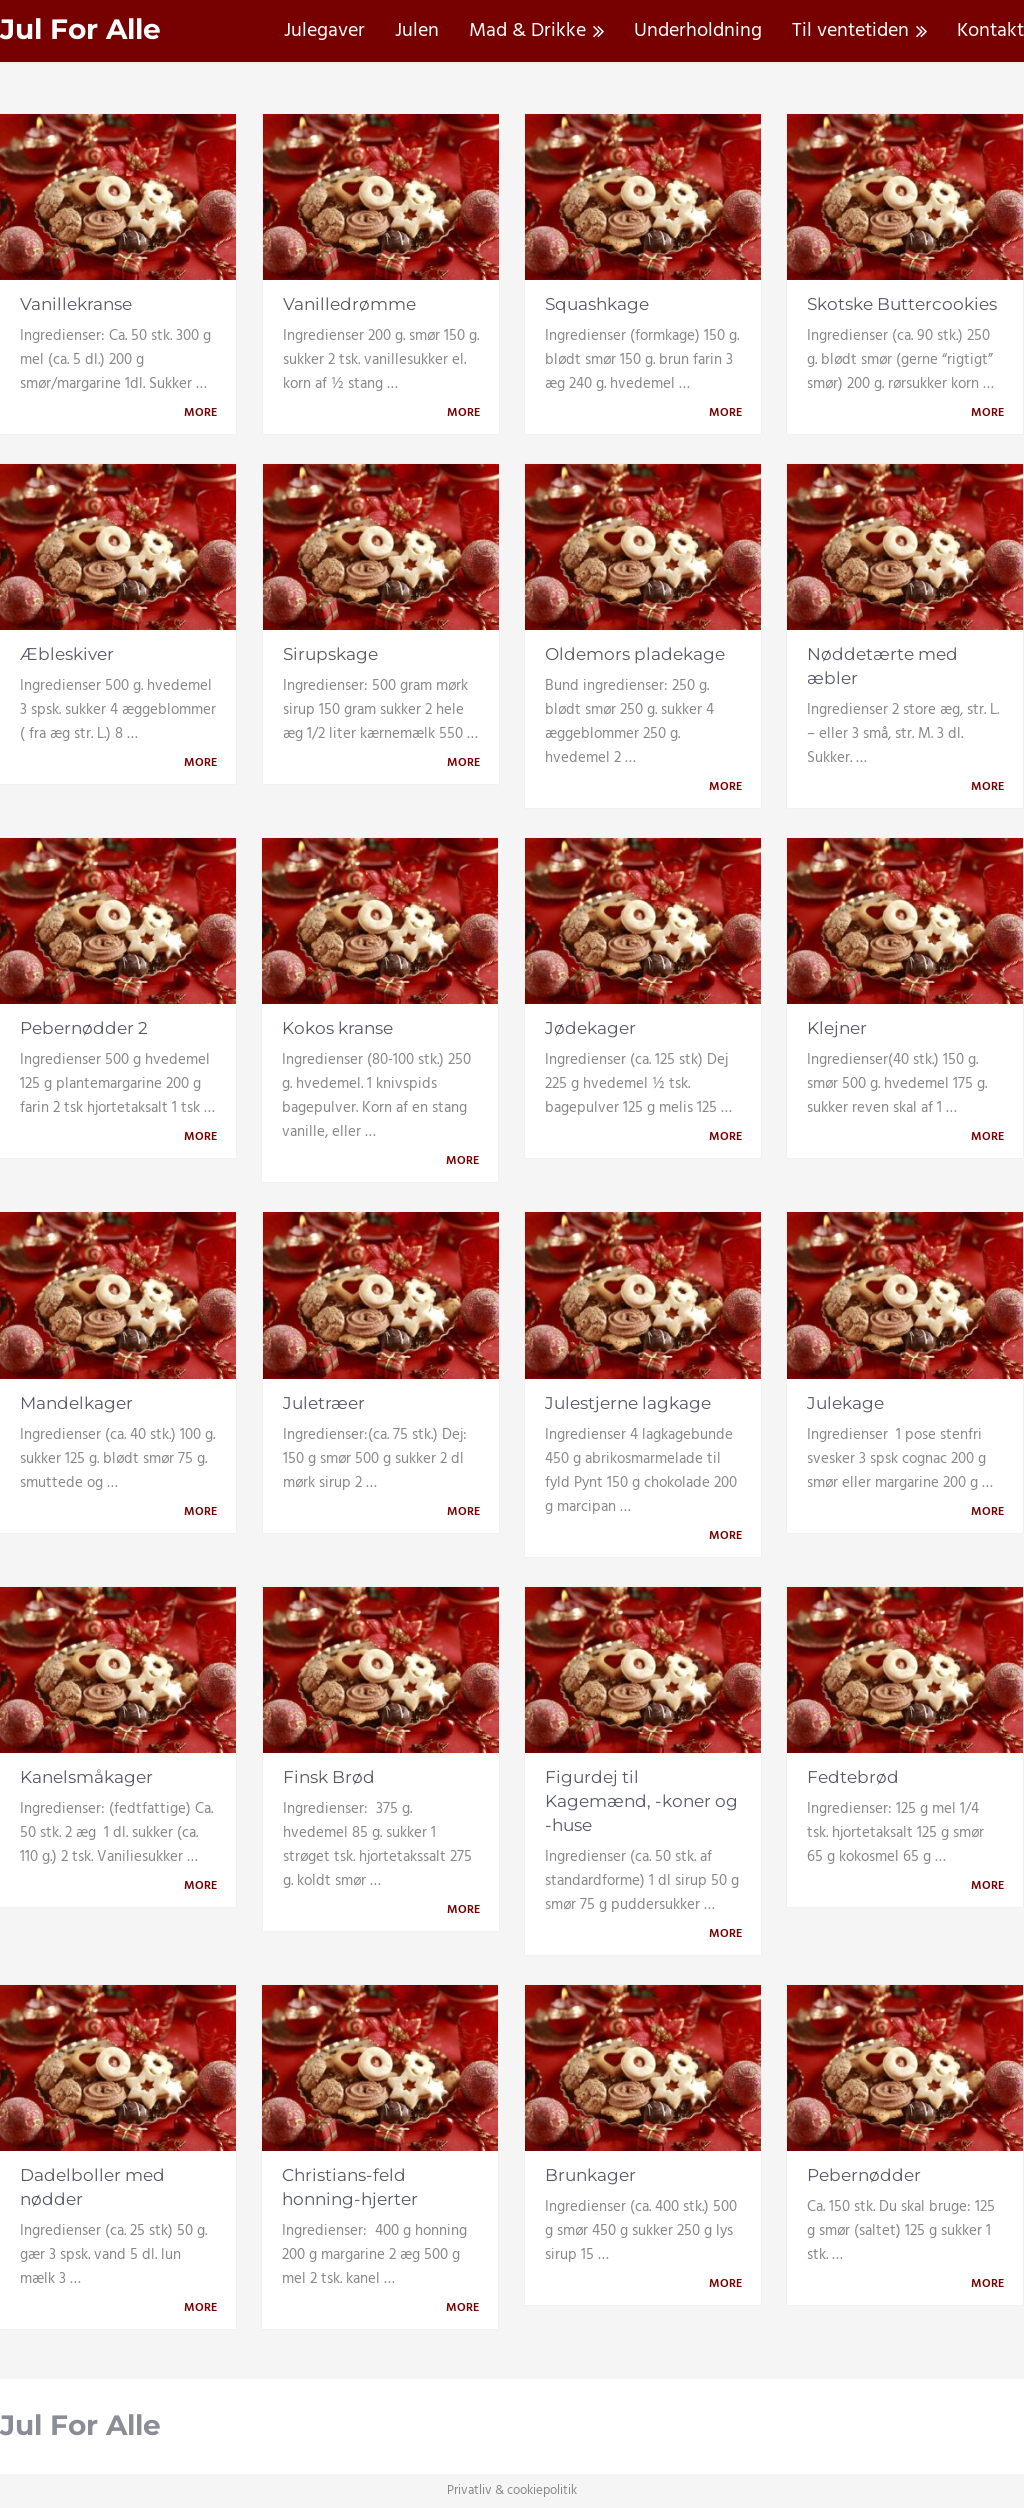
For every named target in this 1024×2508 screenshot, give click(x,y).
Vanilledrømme (349, 304)
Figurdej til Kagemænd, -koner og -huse (641, 1801)
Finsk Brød (329, 1777)
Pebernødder (864, 2175)
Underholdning (698, 31)
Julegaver (324, 31)
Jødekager (590, 1028)
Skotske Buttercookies (902, 304)
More (204, 413)
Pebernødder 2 (84, 1028)
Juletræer (324, 1403)
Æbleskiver (67, 654)
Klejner (837, 1028)
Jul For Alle (80, 29)
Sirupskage (330, 654)
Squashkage (597, 304)
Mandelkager (76, 1403)
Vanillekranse (76, 304)
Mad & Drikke (527, 31)
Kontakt (990, 31)
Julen (417, 31)
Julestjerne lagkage (628, 1403)
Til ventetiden (850, 31)
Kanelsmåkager (86, 1777)
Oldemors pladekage (635, 654)
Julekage (845, 1403)
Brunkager (590, 2175)
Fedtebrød (853, 1777)
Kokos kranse (337, 1028)
